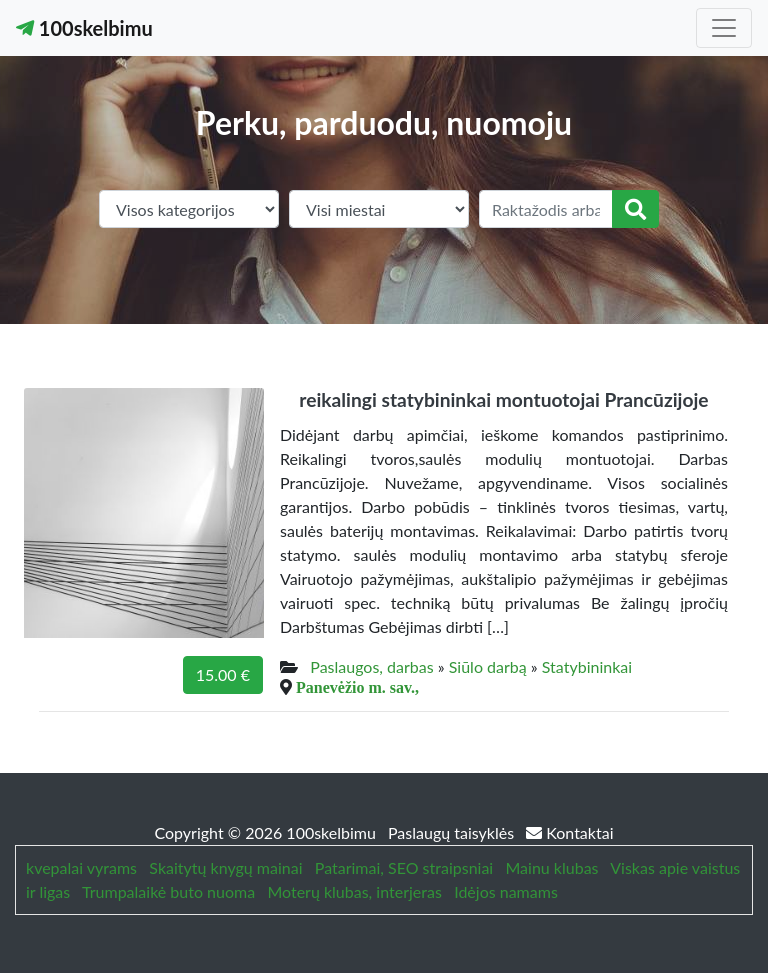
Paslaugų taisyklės (453, 832)
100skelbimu (84, 28)
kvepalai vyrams (81, 867)
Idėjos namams (506, 891)
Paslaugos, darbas (371, 666)
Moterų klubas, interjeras (354, 891)
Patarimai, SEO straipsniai (404, 867)
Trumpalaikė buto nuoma (168, 891)
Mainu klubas (552, 867)
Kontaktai (569, 832)
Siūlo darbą (488, 666)
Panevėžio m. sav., (357, 687)
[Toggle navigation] (724, 28)
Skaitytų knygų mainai (225, 867)
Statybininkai (587, 666)
